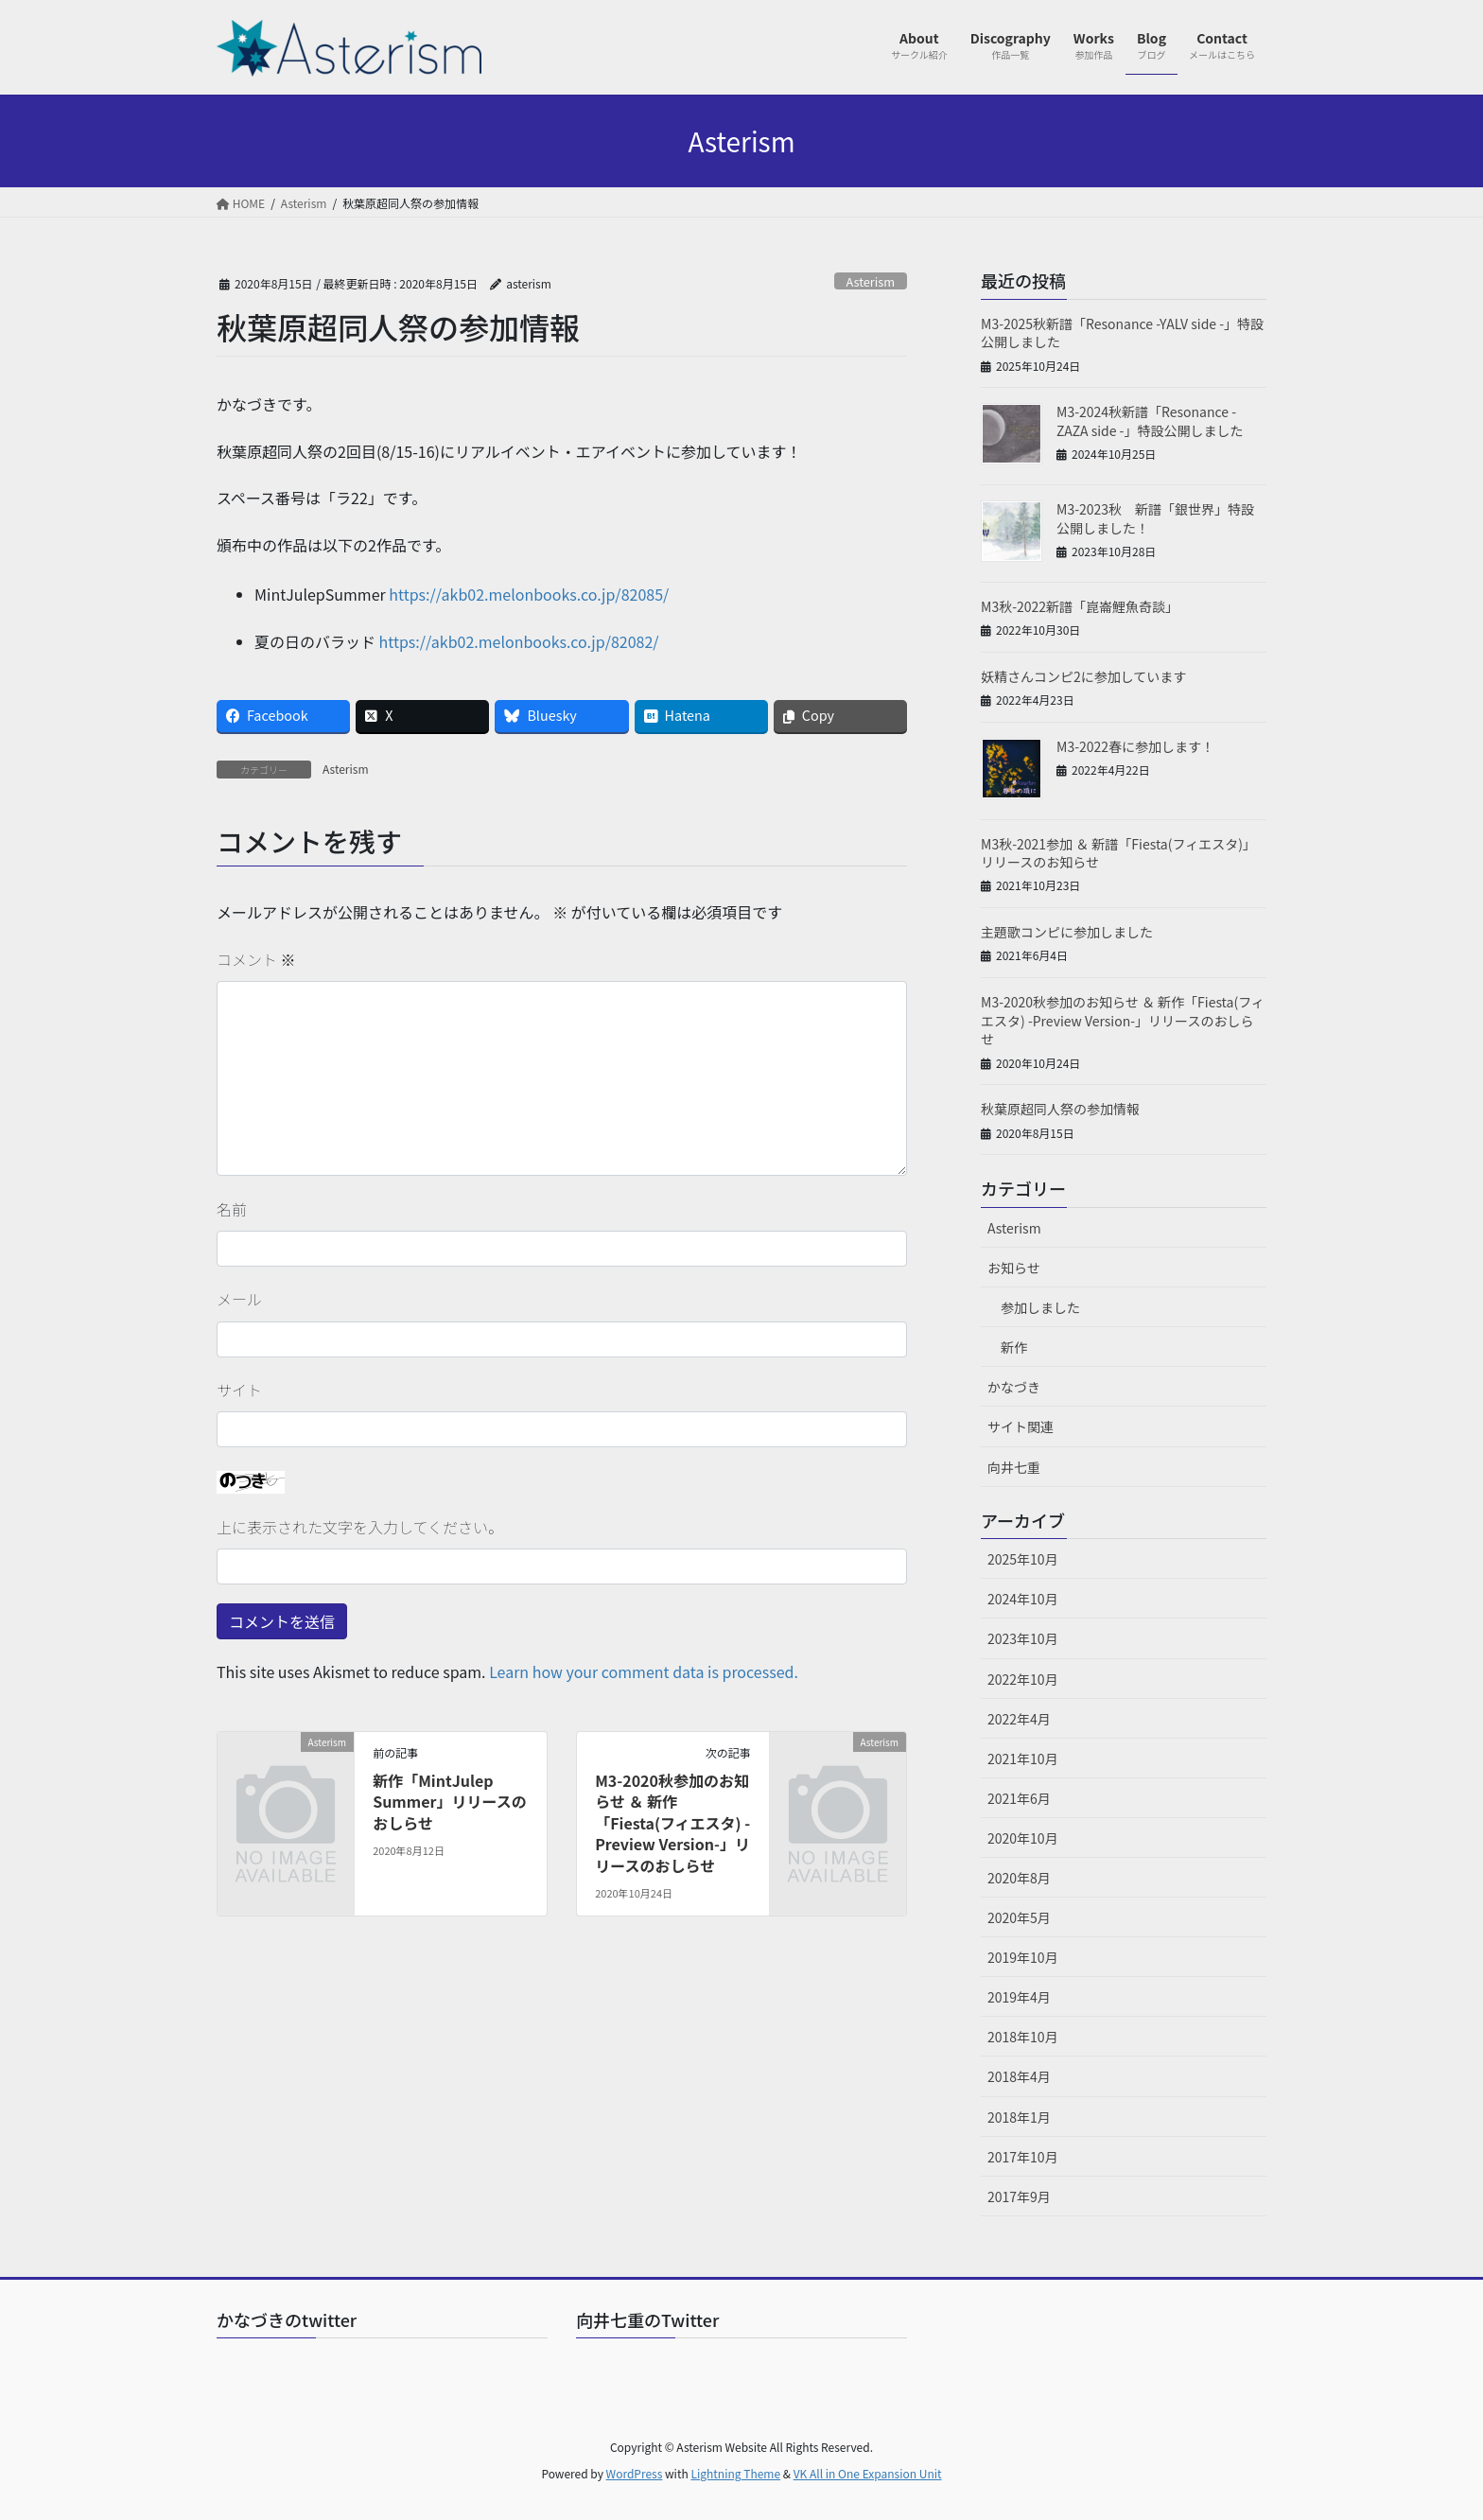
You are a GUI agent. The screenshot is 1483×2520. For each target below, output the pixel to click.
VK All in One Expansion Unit (868, 2473)
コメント (256, 959)
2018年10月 (1022, 2036)
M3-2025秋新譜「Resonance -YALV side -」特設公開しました (1122, 333)
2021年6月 (1019, 1798)
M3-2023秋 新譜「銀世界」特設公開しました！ (1155, 518)
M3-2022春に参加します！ (1135, 746)
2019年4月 (1019, 1996)
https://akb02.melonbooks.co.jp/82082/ (519, 641)
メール (239, 1298)
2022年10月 (1022, 1679)
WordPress (634, 2473)
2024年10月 (1022, 1598)
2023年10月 (1022, 1638)
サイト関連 (1020, 1426)
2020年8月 (1019, 1877)
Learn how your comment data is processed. (643, 1671)
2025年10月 (1022, 1558)
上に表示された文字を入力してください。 (360, 1526)
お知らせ (1013, 1267)
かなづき (1013, 1386)
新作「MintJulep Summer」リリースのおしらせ (450, 1801)
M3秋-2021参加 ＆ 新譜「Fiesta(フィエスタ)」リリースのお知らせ (1118, 853)
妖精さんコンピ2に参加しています (1083, 676)
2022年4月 (1019, 1718)
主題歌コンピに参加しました (1067, 931)
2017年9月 (1019, 2196)
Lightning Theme (735, 2473)
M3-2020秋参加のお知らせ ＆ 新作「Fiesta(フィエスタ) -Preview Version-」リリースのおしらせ (672, 1823)
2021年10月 (1022, 1758)
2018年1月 (1019, 2117)
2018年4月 (1019, 2076)
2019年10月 (1022, 1957)
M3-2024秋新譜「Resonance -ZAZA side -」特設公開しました (1149, 421)
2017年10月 (1022, 2156)
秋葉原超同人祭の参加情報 (1060, 1108)
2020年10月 (1022, 1838)
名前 (232, 1209)
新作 (1014, 1347)
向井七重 (1013, 1467)
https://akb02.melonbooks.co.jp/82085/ (529, 594)
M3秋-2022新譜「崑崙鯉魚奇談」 (1079, 606)
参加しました (1040, 1307)
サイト (239, 1389)
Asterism (870, 281)
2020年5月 (1019, 1917)
